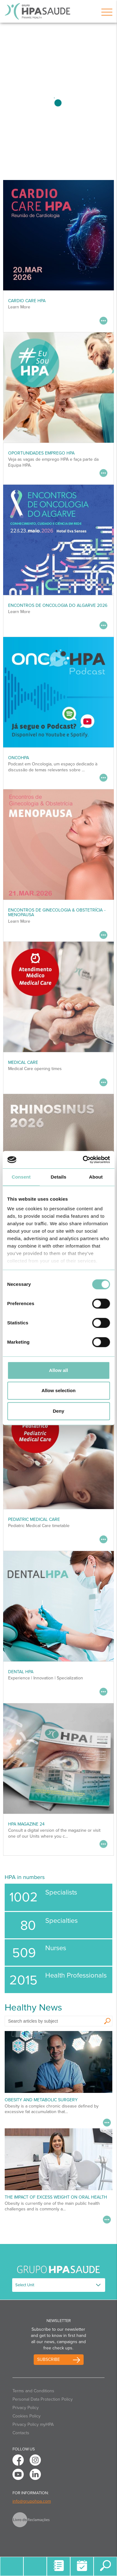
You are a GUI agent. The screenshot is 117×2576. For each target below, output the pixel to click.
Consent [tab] (21, 1177)
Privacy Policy (25, 2407)
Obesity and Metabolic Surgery (41, 2100)
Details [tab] (58, 1177)
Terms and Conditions (33, 2391)
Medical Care (23, 1062)
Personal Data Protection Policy (42, 2399)
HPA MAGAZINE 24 (26, 1824)
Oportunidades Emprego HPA (41, 453)
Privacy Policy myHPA (33, 2424)
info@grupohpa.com (31, 2501)
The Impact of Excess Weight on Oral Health (56, 2197)
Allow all (58, 1370)
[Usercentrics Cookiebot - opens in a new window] (83, 1160)
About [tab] (96, 1177)
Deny (58, 1411)
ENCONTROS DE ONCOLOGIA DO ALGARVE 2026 (57, 605)
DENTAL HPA (20, 1671)
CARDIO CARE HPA (27, 300)
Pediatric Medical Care (34, 1519)
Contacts (20, 2432)
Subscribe (48, 2359)
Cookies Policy (26, 2416)
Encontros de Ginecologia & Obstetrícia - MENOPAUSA (56, 912)
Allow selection (58, 1390)
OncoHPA (18, 757)
